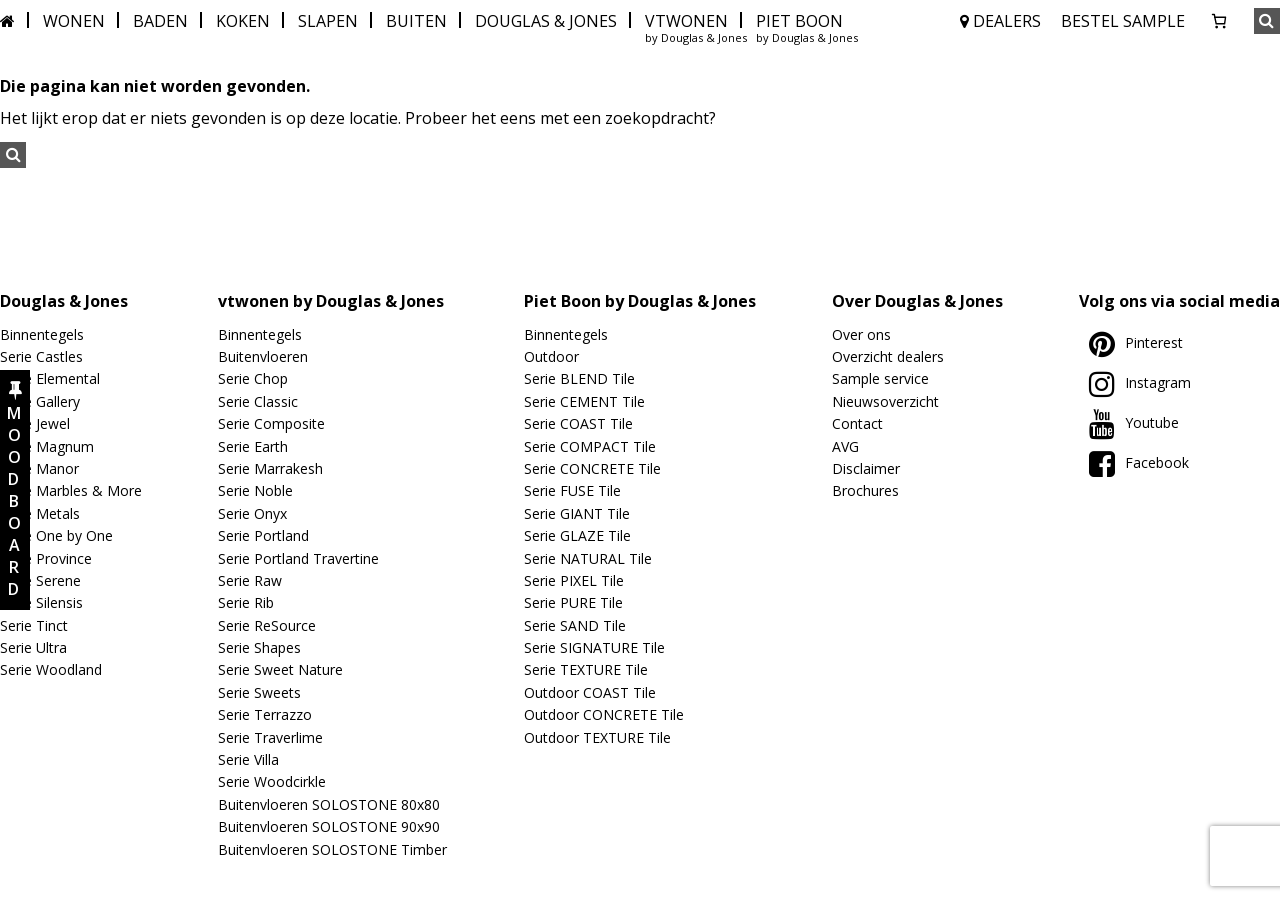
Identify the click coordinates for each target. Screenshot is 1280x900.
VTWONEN (686, 21)
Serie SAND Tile (575, 625)
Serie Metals (40, 513)
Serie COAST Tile (578, 423)
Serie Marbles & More (71, 490)
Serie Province (46, 558)
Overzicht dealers (888, 356)
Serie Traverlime (270, 737)
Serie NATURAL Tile (588, 558)
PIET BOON (799, 21)
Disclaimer (866, 468)
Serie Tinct (34, 625)
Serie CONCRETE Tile (592, 468)
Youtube (1134, 422)
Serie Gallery (40, 401)
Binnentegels (42, 334)
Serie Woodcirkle (272, 781)
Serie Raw (250, 580)
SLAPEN (328, 21)
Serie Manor (39, 468)
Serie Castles (41, 356)
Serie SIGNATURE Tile (594, 647)
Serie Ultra (33, 647)
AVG (845, 446)
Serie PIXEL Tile (574, 580)
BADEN (160, 21)
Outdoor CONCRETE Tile (604, 714)
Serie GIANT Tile (577, 513)
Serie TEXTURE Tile (586, 669)
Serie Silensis (41, 602)
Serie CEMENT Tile (584, 401)
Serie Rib (246, 602)
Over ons (861, 334)
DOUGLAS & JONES (546, 21)
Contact (857, 423)
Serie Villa (248, 759)
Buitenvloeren (263, 356)
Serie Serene (40, 580)
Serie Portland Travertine (298, 558)
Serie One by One (56, 535)
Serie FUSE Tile (572, 490)
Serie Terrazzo (265, 714)
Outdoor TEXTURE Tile (597, 737)
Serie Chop (253, 378)
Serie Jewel (35, 423)
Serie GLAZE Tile (577, 535)
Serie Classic (258, 401)
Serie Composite (271, 423)
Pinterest (1136, 342)
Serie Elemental (50, 378)
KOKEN (243, 21)
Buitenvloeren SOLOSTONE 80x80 (329, 804)
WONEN (74, 21)
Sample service (880, 378)
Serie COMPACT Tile (590, 446)
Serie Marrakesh (270, 468)
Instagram (1140, 382)
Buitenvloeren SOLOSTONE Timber (332, 849)
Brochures (865, 490)
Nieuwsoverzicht (885, 401)
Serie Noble (255, 490)
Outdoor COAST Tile (590, 692)
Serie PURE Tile (573, 602)
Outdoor (551, 356)
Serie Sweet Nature (280, 669)
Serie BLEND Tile (579, 378)
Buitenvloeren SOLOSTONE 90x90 (329, 826)
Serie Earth (253, 446)
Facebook (1139, 462)
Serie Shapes (259, 647)
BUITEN (416, 21)
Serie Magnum (47, 446)
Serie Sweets (259, 692)
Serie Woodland (51, 669)
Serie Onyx (252, 513)
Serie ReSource (267, 625)
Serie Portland (263, 535)
